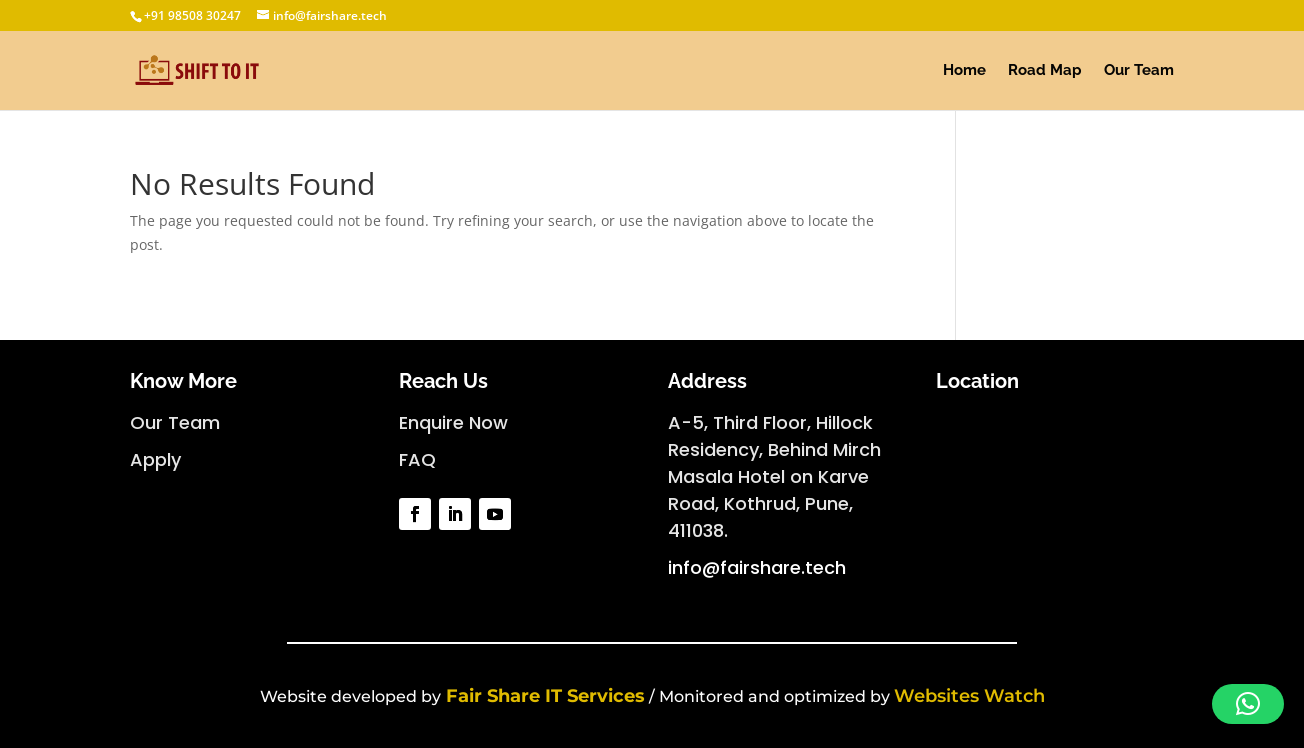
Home (964, 71)
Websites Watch (969, 696)
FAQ (417, 459)
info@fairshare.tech (757, 567)
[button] (1248, 704)
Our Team (1139, 71)
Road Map (1045, 71)
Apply (155, 459)
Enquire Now (453, 422)
